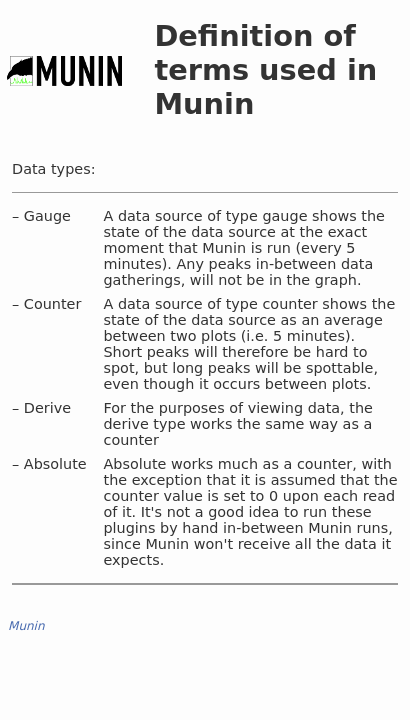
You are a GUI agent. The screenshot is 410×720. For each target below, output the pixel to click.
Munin (26, 626)
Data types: (53, 169)
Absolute (55, 464)
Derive (47, 408)
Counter (53, 304)
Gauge (47, 216)
